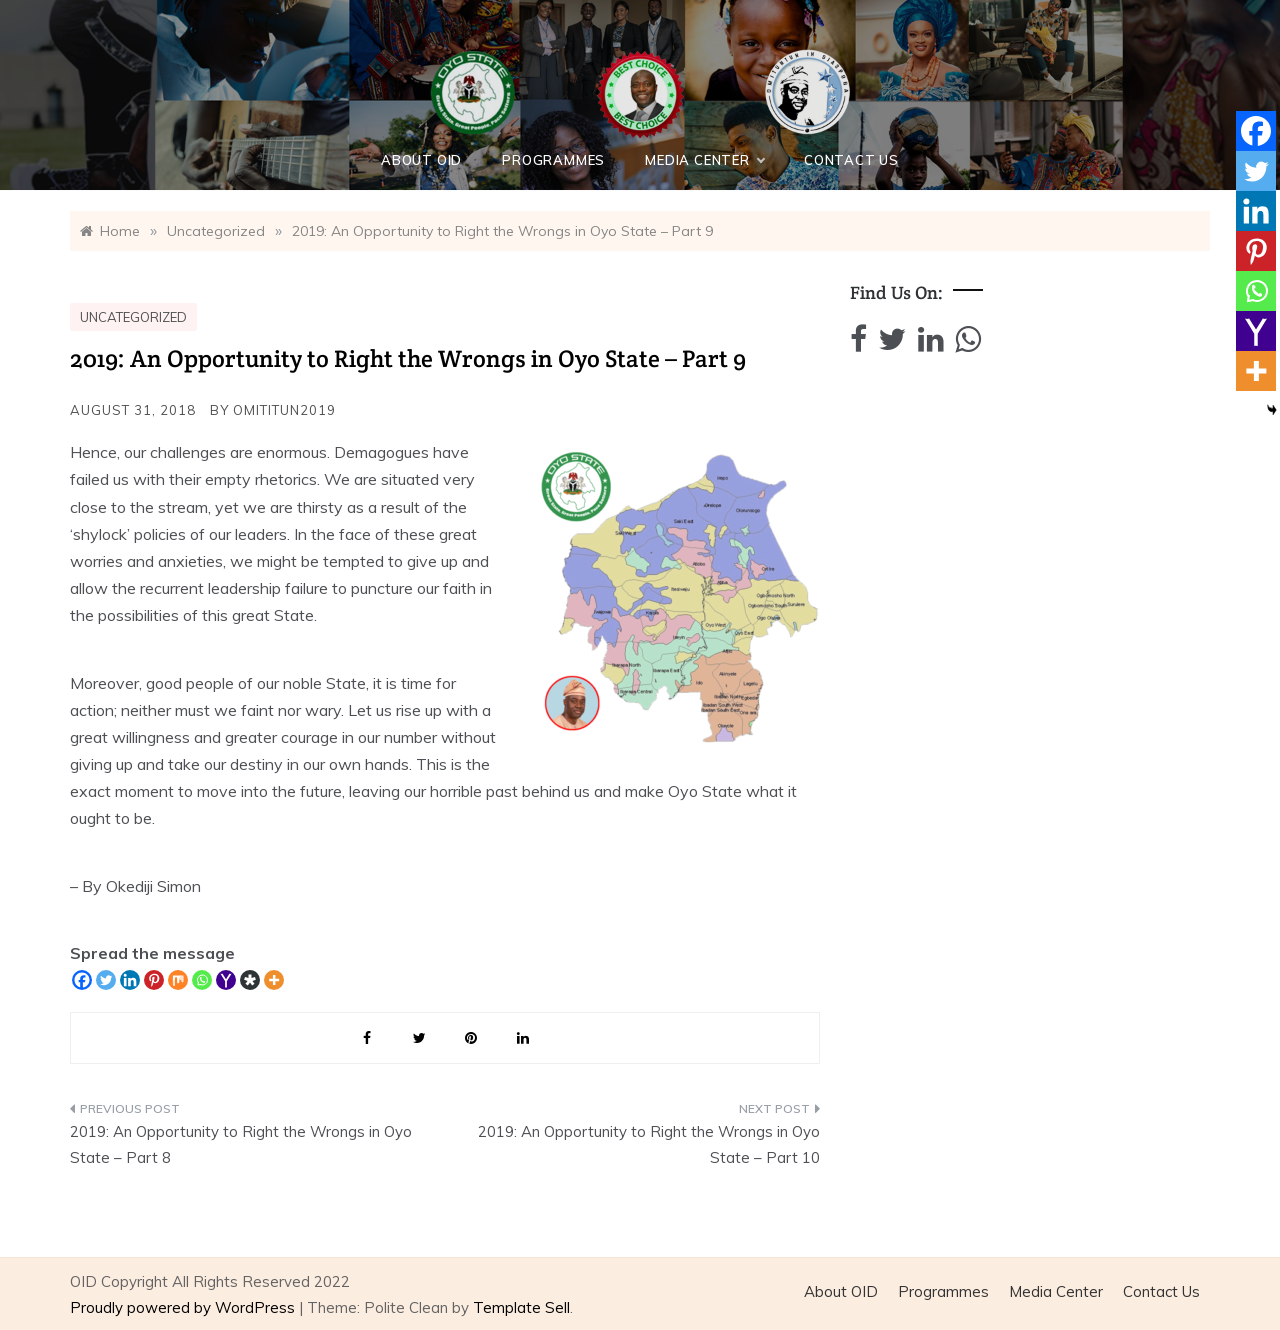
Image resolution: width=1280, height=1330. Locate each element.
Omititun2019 (284, 410)
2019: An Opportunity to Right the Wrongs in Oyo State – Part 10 (649, 1144)
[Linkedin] (130, 980)
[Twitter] (106, 980)
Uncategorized (133, 317)
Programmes (553, 160)
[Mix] (178, 980)
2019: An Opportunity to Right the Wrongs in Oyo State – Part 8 (241, 1144)
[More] (274, 980)
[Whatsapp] (202, 980)
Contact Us (851, 160)
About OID (421, 160)
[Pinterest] (154, 980)
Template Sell (521, 1307)
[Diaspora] (250, 980)
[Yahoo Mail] (226, 980)
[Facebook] (82, 980)
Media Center (704, 160)
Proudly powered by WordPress (184, 1307)
